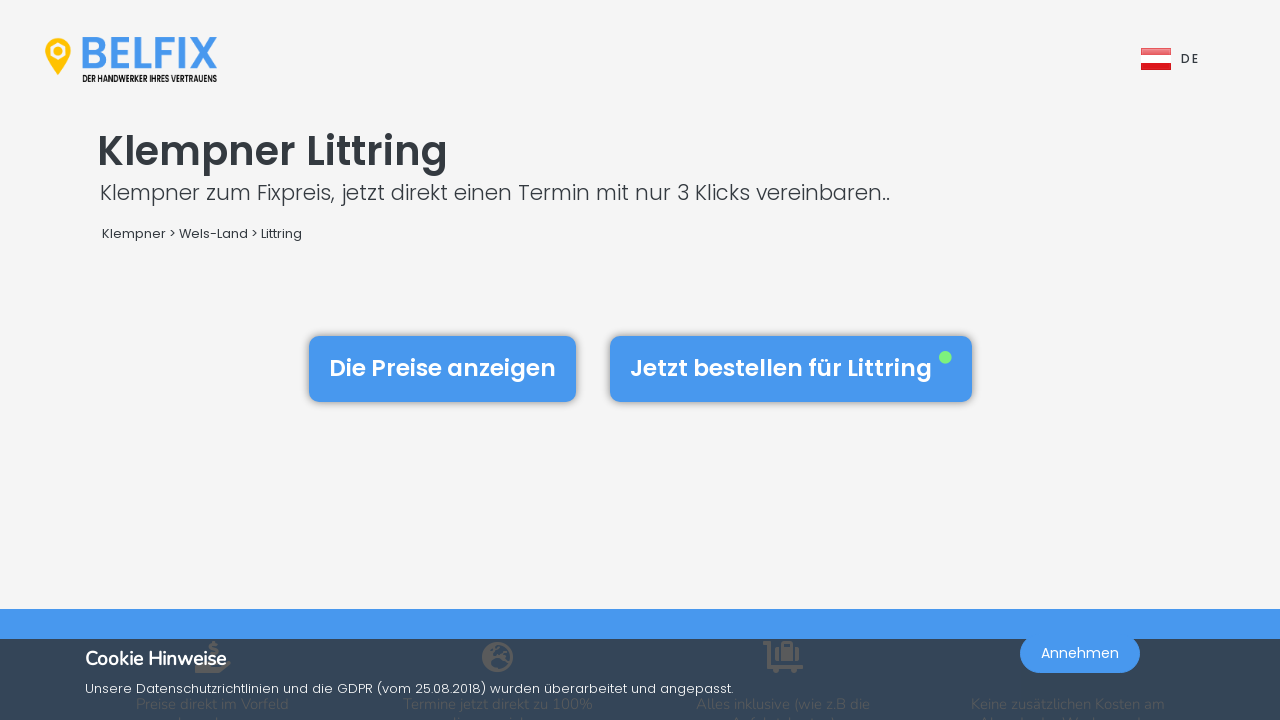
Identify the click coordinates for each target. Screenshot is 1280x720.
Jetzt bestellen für (791, 368)
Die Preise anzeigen (442, 368)
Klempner (134, 233)
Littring (281, 233)
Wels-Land (213, 233)
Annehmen (1080, 676)
